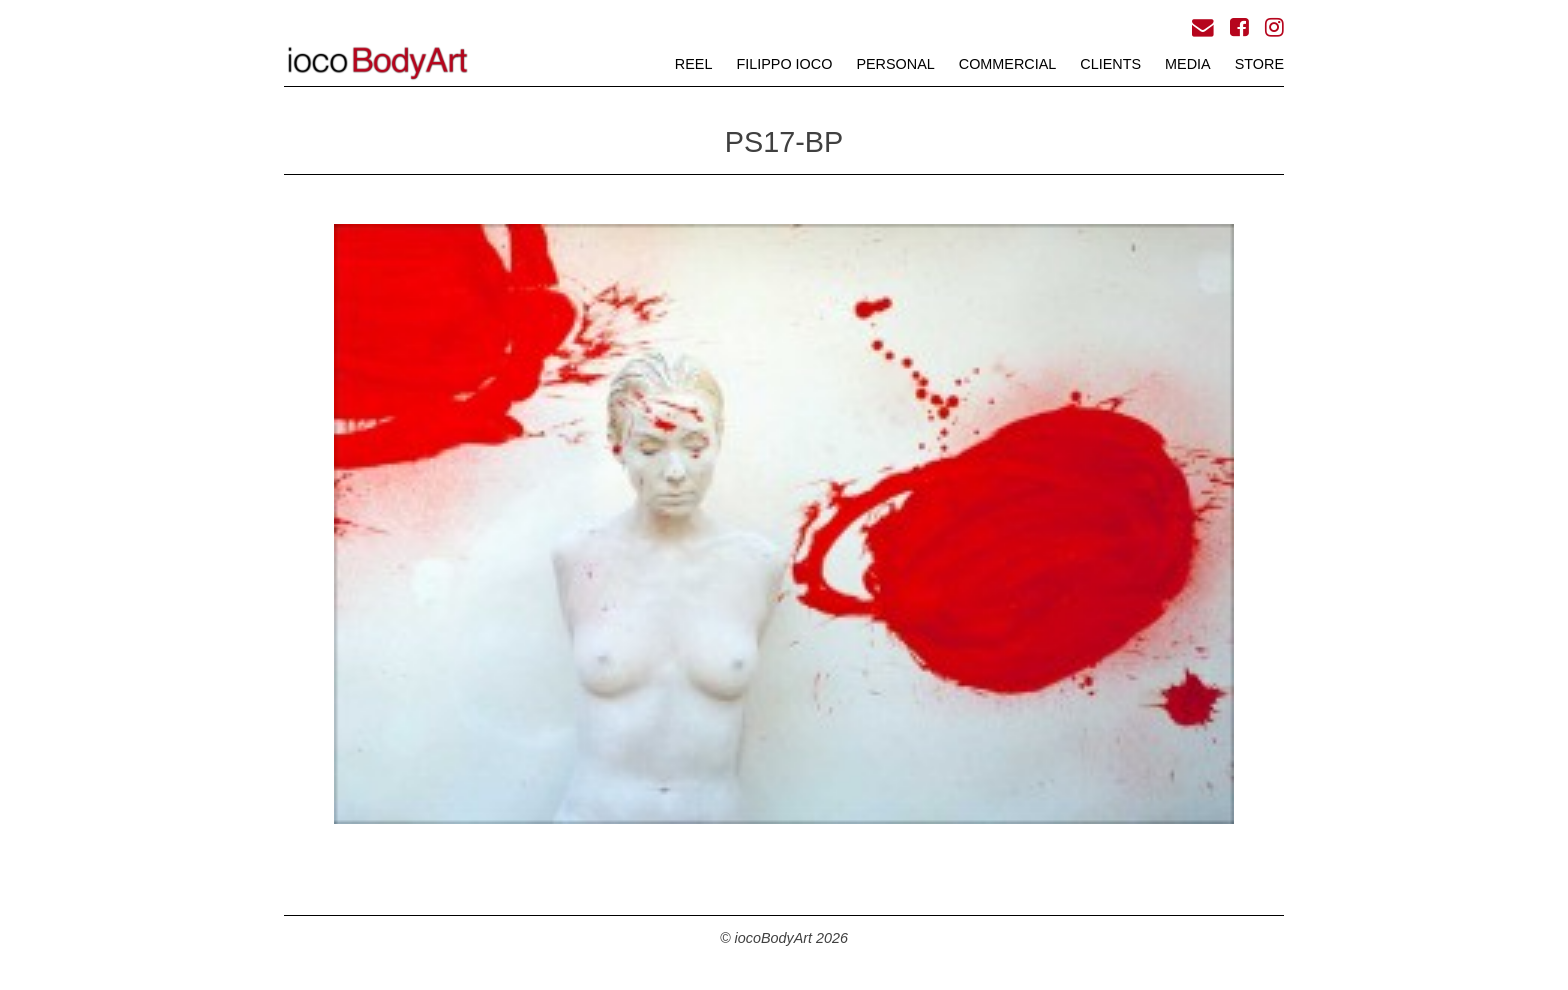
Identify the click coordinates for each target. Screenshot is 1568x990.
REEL (694, 64)
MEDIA (1188, 64)
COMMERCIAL (1008, 64)
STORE (1259, 64)
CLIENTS (1110, 64)
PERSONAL (895, 64)
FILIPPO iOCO (784, 64)
